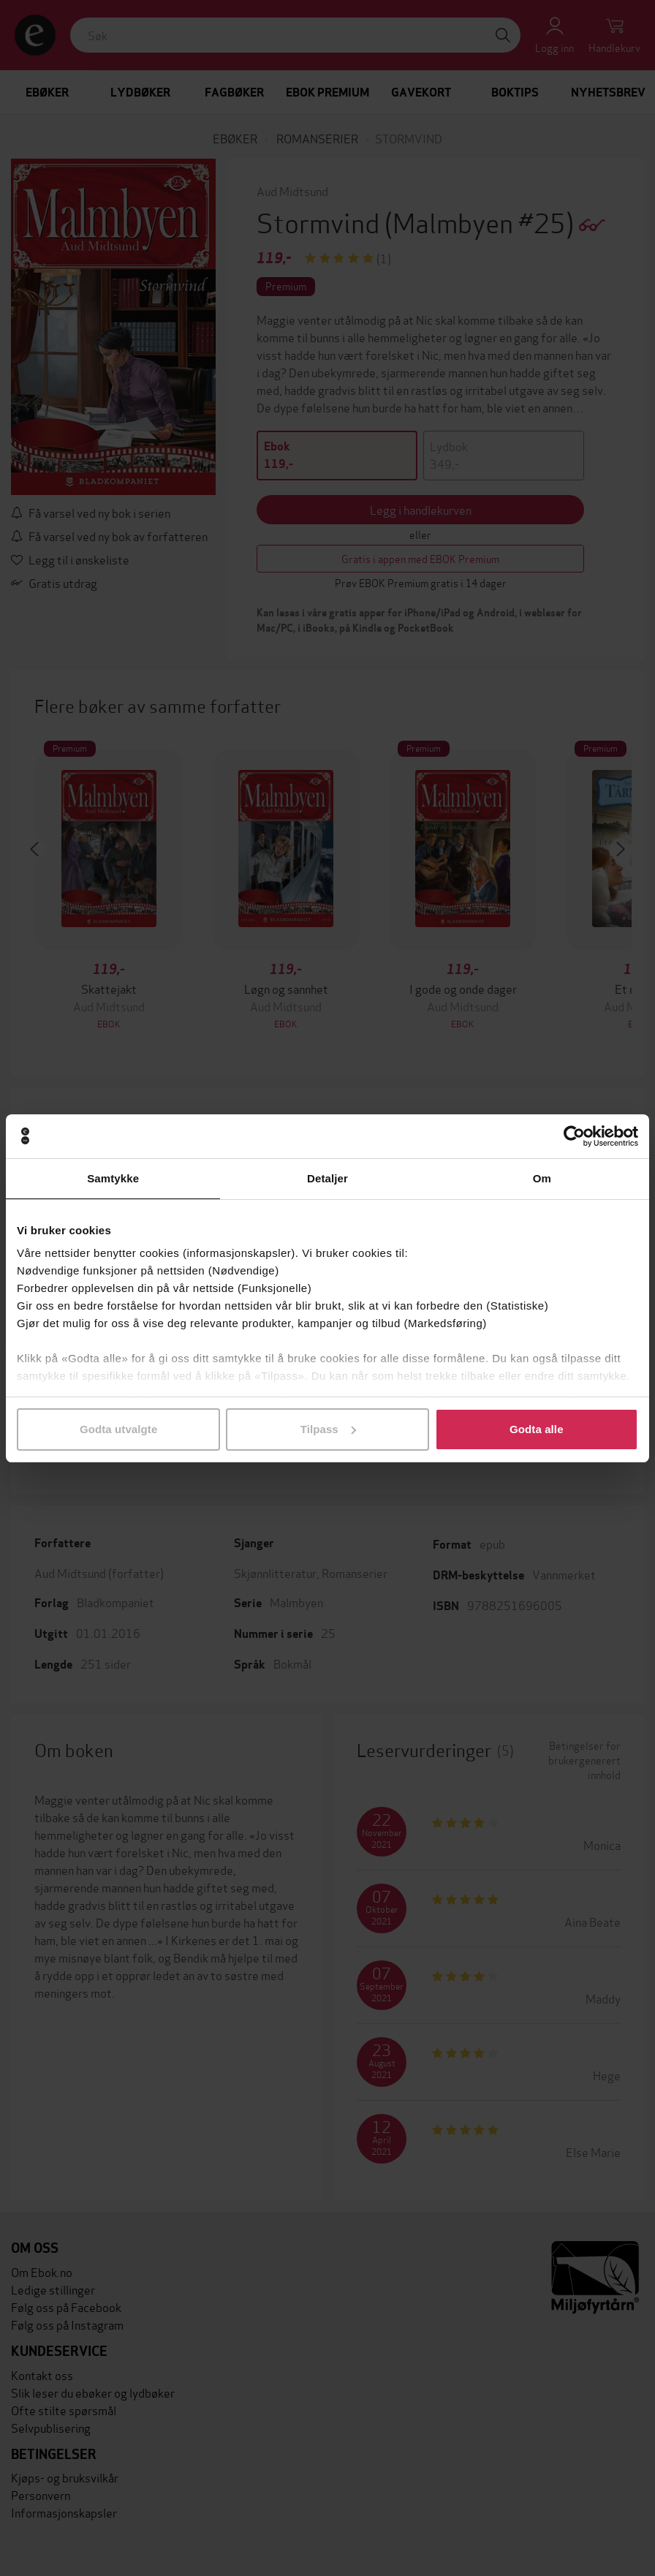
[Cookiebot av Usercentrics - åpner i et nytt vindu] (574, 1136)
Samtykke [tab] (113, 1178)
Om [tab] (542, 1178)
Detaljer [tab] (327, 1178)
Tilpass (328, 1429)
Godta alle (537, 1429)
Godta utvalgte (118, 1429)
